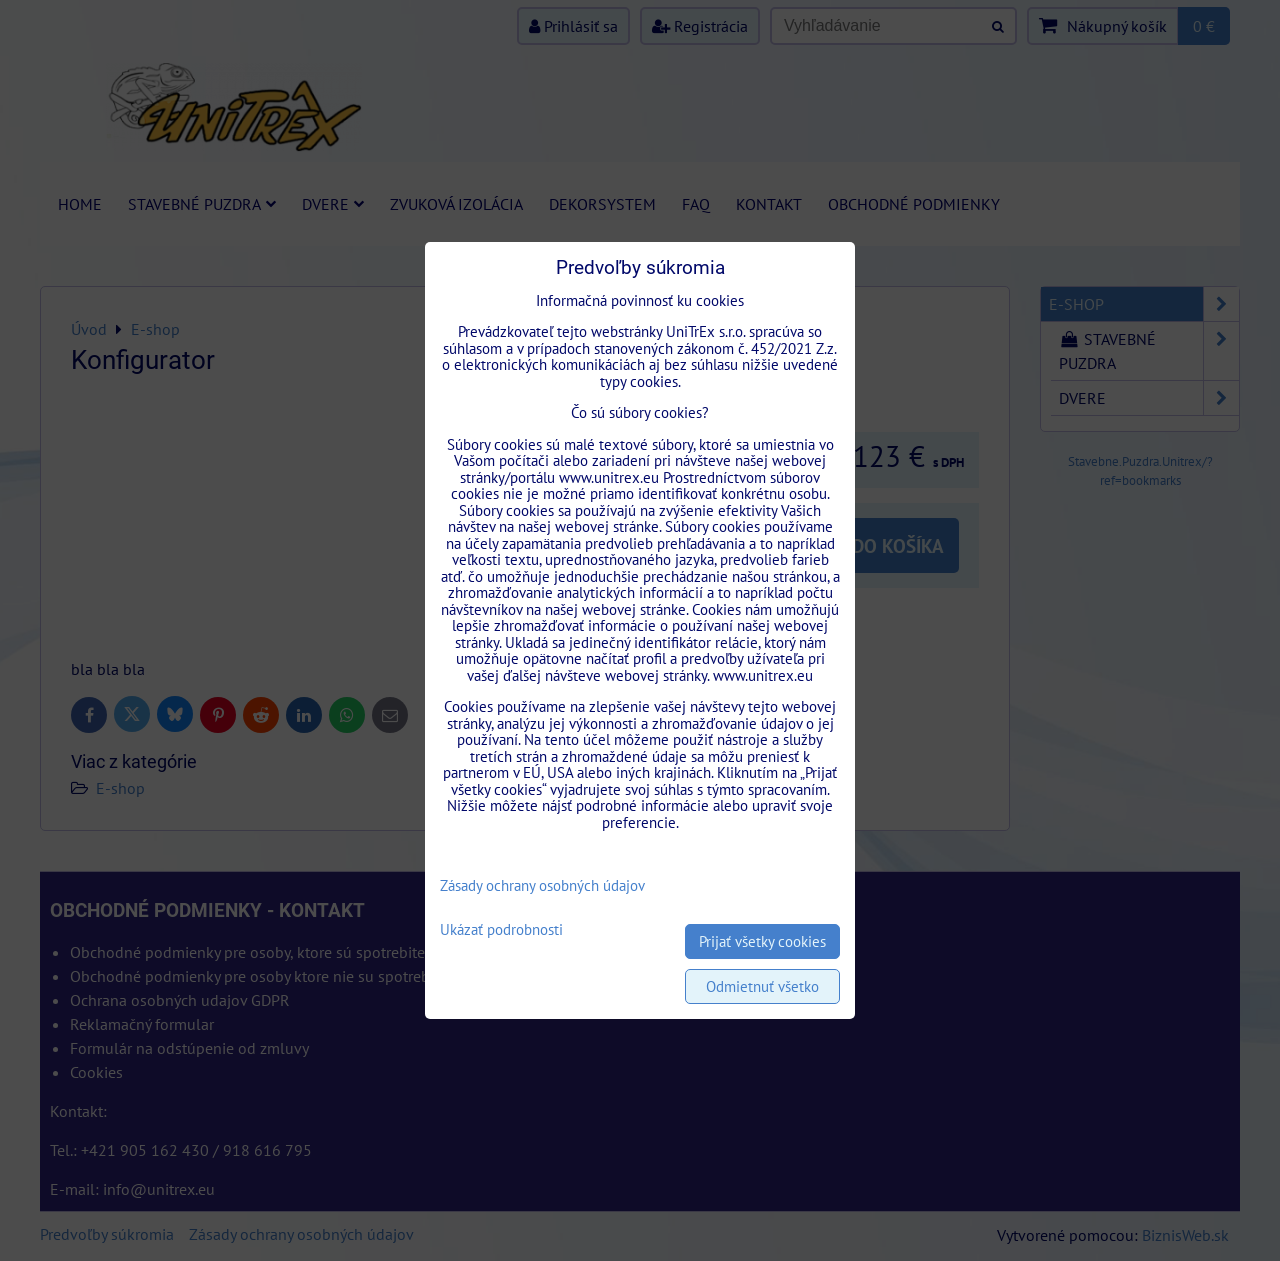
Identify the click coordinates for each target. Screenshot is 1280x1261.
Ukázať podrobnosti (501, 930)
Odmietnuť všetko (762, 986)
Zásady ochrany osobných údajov (542, 885)
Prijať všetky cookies (762, 941)
